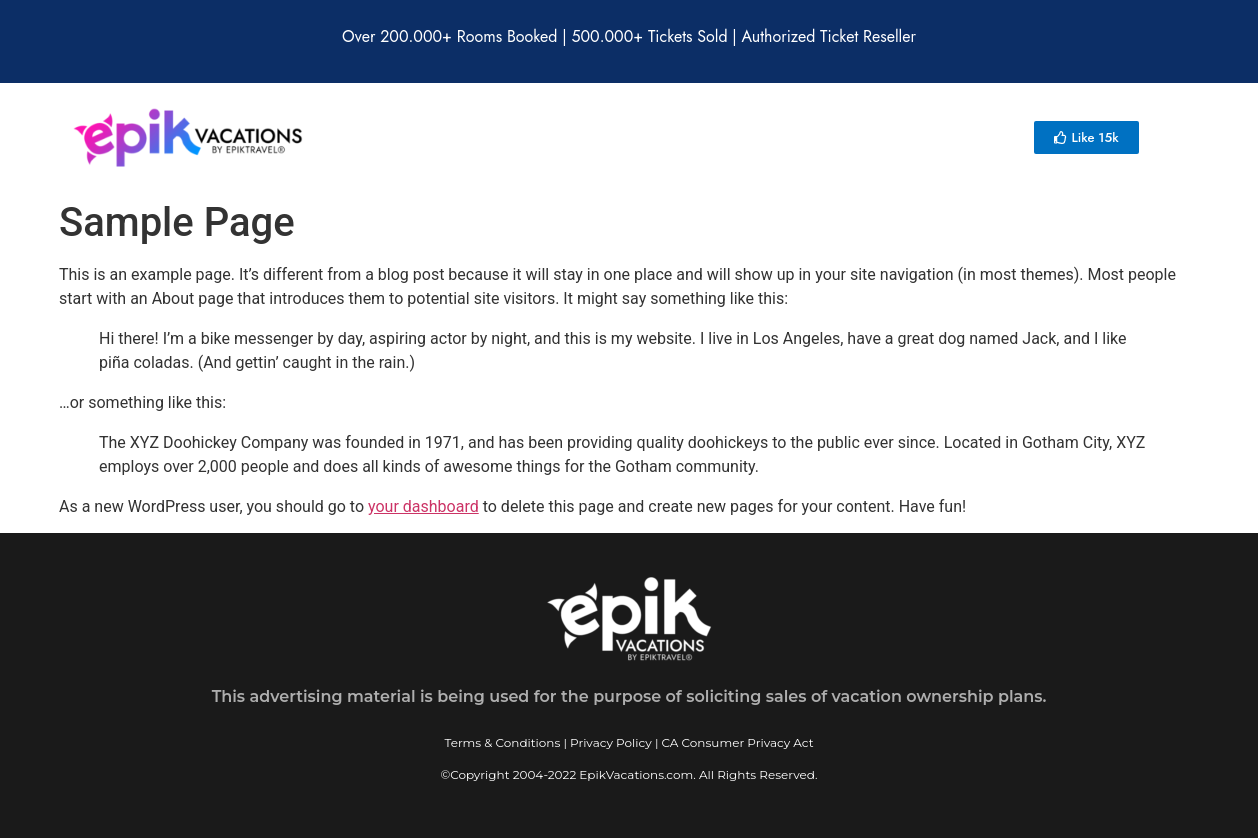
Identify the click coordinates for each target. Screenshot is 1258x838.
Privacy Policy (611, 742)
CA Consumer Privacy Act (738, 742)
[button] (1086, 137)
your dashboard (423, 506)
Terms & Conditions (502, 742)
